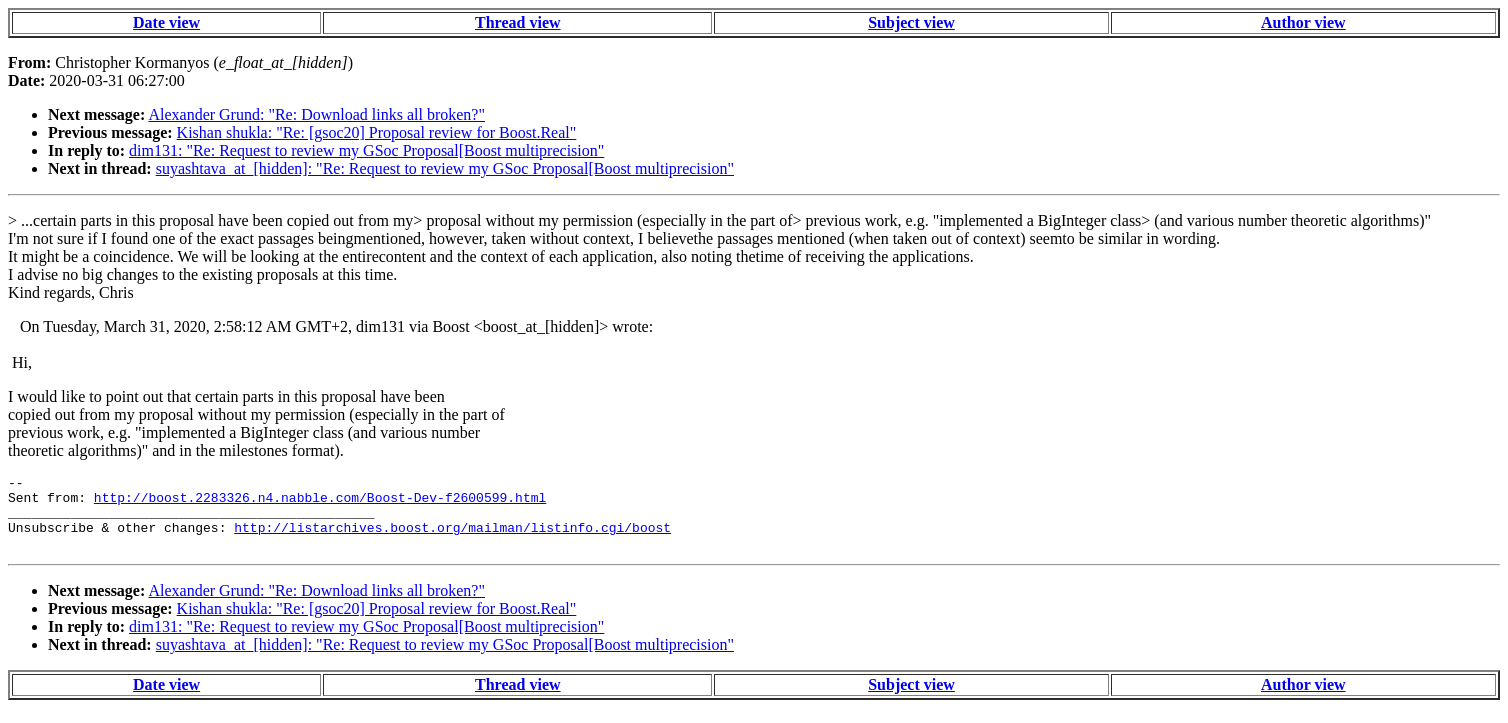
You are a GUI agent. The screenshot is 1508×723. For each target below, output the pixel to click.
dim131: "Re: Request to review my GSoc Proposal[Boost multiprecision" (366, 150)
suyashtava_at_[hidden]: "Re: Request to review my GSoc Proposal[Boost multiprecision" (445, 168)
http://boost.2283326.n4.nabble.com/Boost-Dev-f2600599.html (320, 503)
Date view (166, 22)
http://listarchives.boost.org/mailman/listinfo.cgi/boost (452, 539)
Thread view (517, 22)
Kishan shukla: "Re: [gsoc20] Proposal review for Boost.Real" (377, 132)
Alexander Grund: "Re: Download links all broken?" (316, 114)
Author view (1303, 22)
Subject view (911, 22)
